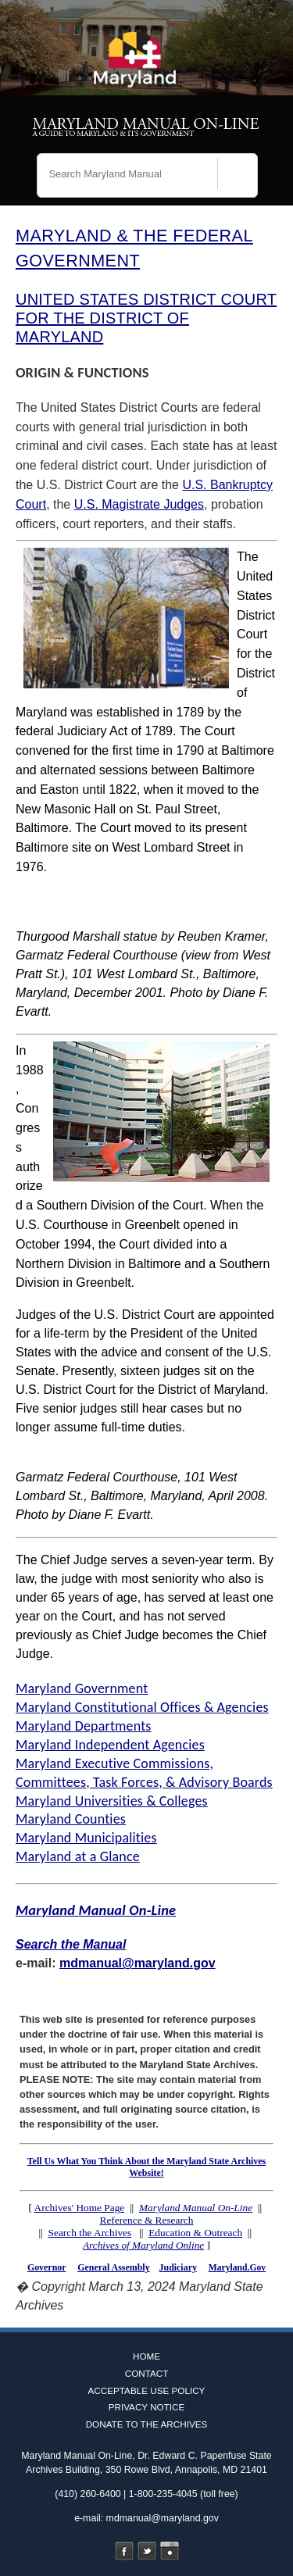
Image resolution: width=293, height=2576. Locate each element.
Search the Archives (90, 2232)
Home (146, 2356)
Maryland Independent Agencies (110, 1744)
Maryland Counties (71, 1818)
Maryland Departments (84, 1726)
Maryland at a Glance (78, 1856)
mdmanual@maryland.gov (137, 1963)
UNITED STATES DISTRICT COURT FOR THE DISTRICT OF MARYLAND (146, 318)
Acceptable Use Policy (146, 2390)
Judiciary (178, 2267)
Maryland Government (82, 1688)
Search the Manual (71, 1944)
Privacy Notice (147, 2407)
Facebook (124, 2551)
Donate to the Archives (147, 2424)
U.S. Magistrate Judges (139, 504)
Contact (147, 2373)
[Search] (237, 177)
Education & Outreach (195, 2232)
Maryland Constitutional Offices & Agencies (142, 1707)
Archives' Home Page (79, 2207)
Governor (46, 2267)
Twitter (147, 2551)
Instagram (169, 2551)
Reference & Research (147, 2220)
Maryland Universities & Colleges (112, 1801)
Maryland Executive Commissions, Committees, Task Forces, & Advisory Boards (144, 1773)
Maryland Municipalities (86, 1837)
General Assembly (113, 2267)
